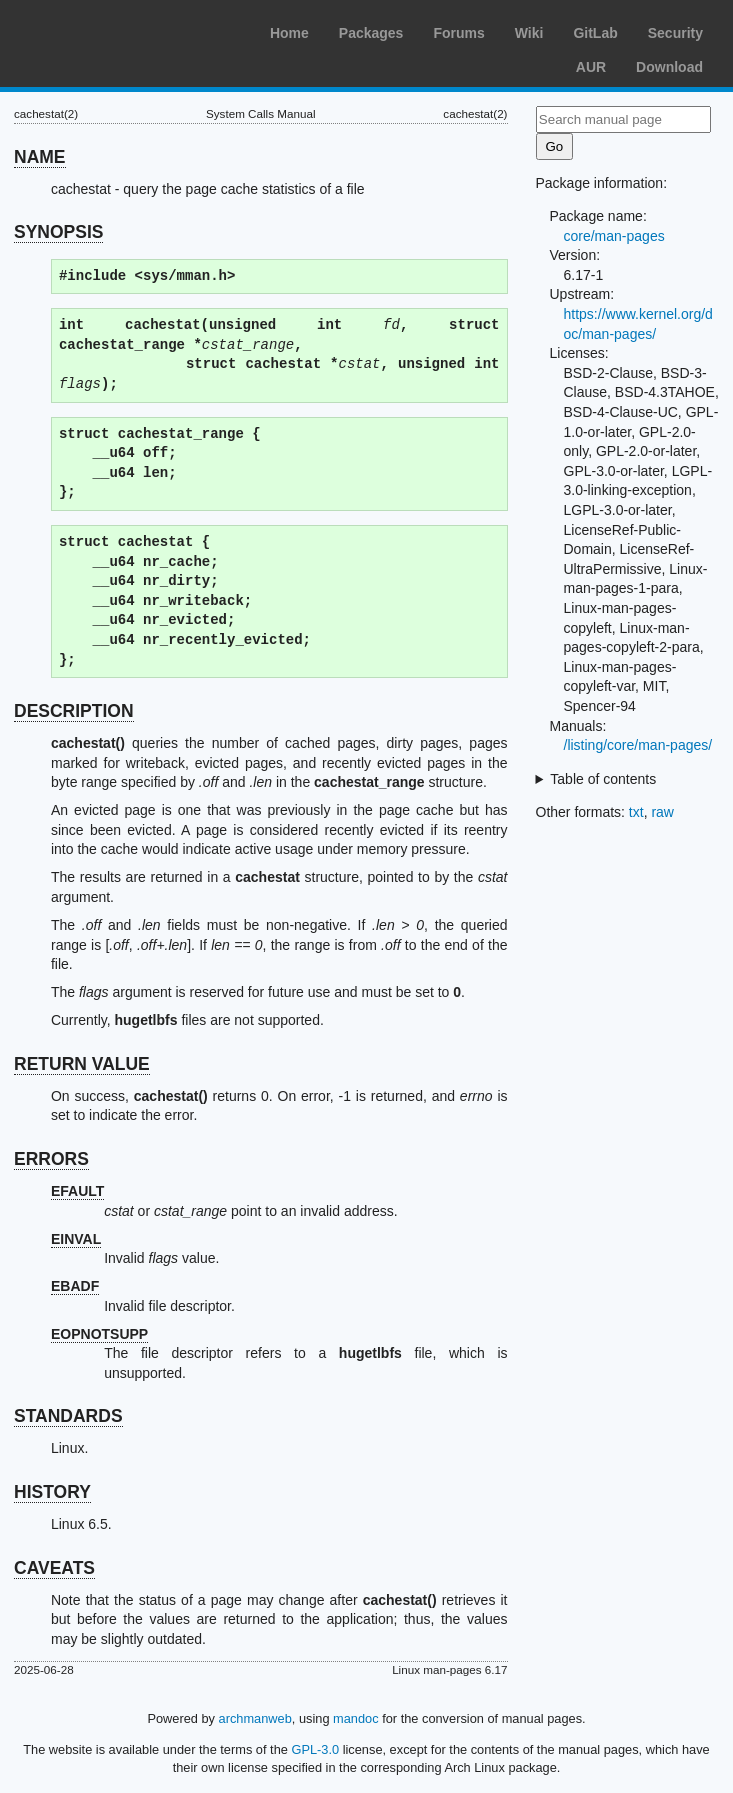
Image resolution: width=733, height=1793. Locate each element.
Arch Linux (110, 30)
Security (675, 33)
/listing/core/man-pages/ (638, 745)
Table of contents (603, 779)
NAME (40, 157)
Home (289, 33)
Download (669, 67)
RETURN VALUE (82, 1064)
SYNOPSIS (58, 232)
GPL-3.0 (315, 1749)
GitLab (595, 33)
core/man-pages (614, 236)
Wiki (529, 33)
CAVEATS (54, 1568)
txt (636, 812)
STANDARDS (68, 1416)
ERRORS (51, 1159)
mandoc (356, 1718)
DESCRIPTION (74, 711)
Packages (371, 33)
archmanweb (255, 1718)
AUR (591, 67)
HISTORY (52, 1492)
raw (662, 812)
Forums (458, 33)
